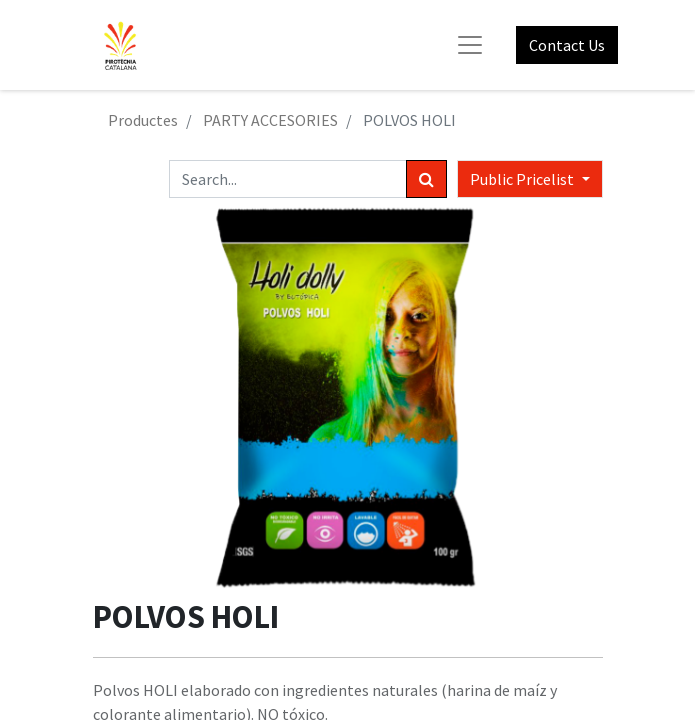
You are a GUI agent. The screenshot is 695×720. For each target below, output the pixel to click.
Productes (143, 120)
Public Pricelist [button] (523, 179)
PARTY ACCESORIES (270, 120)
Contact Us (567, 45)
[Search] (426, 179)
